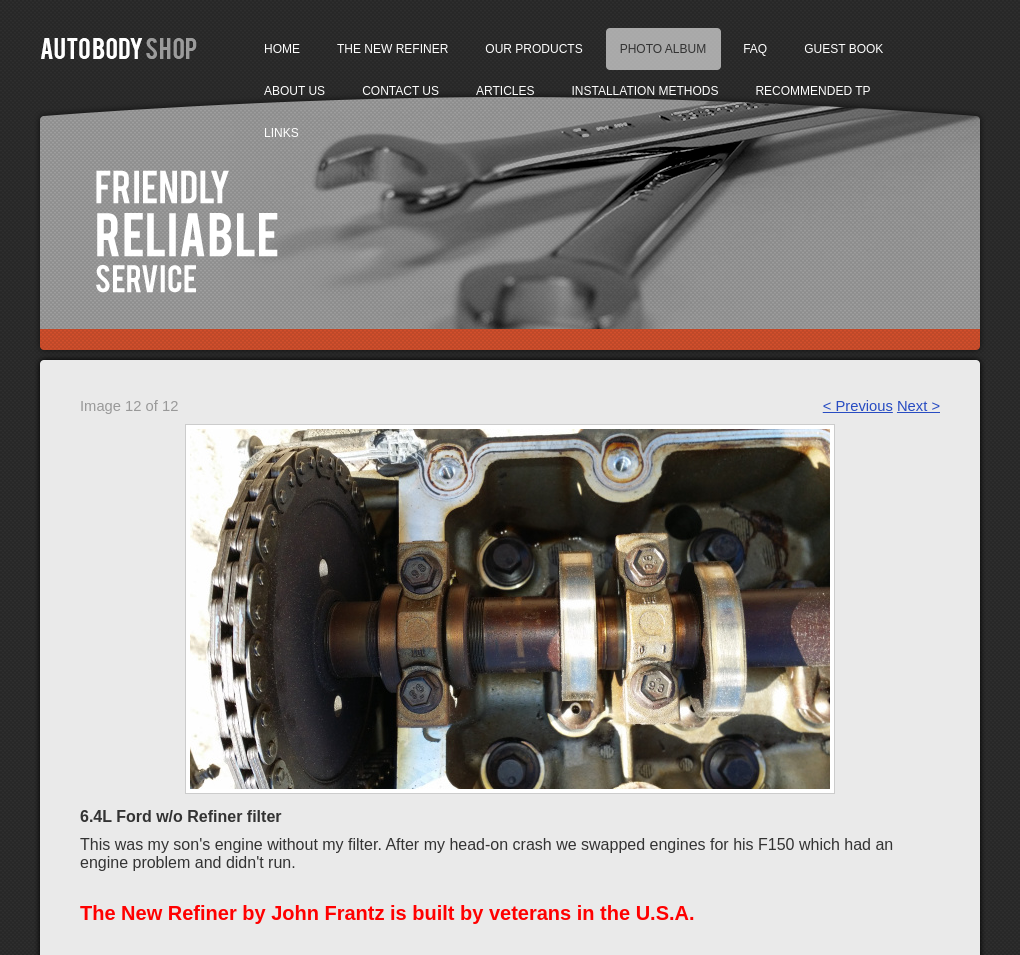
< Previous (858, 406)
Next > (918, 406)
